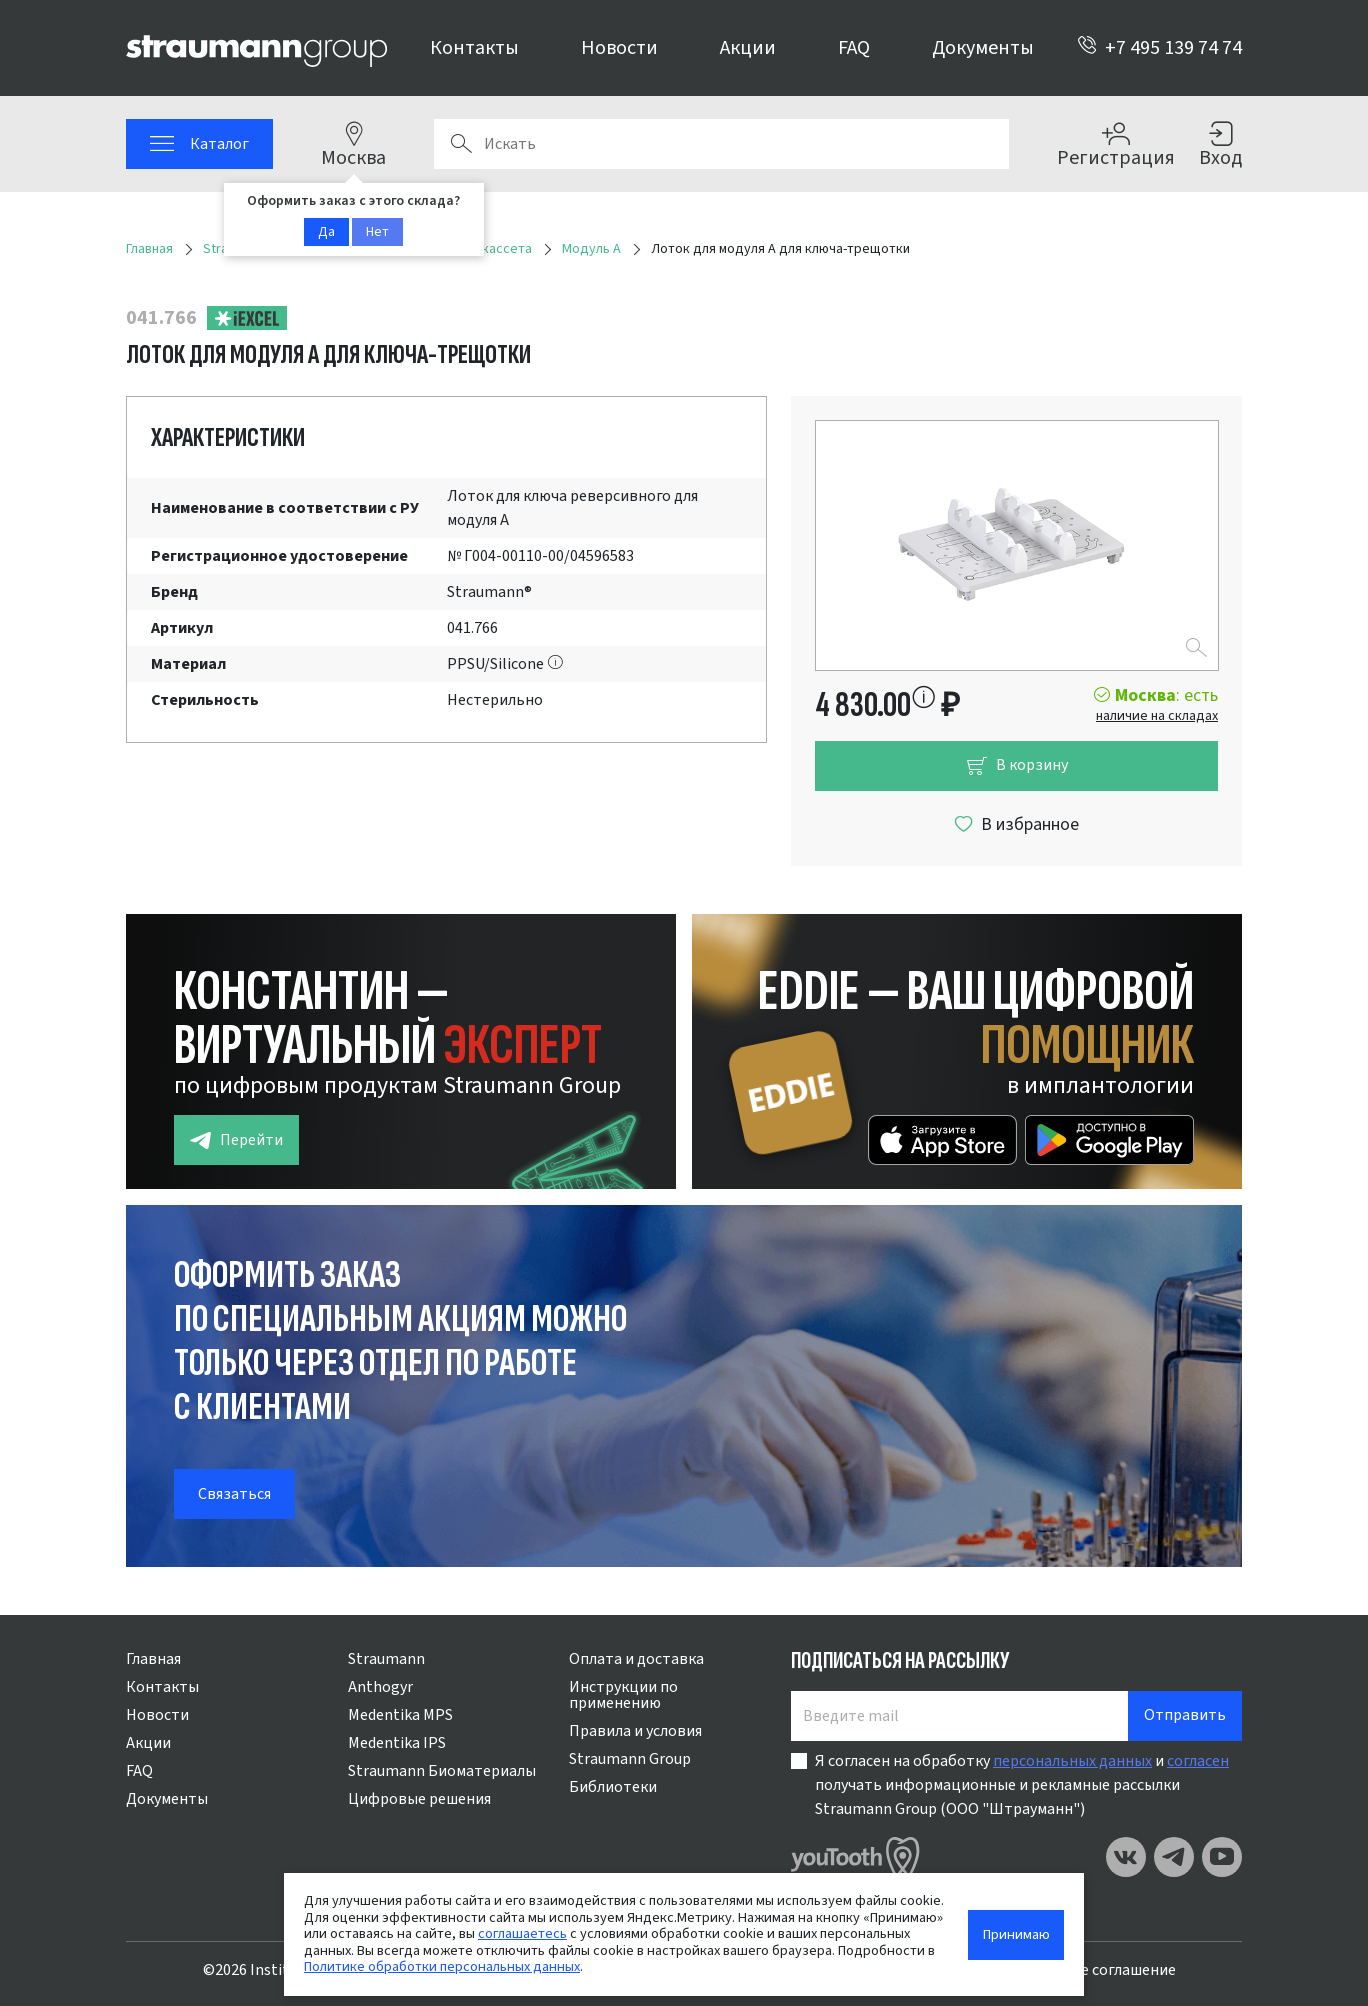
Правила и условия (635, 1731)
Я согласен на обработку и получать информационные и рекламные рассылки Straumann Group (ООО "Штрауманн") (1022, 1785)
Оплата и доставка (636, 1659)
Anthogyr (380, 1687)
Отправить (1185, 1715)
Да (326, 232)
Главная (153, 1659)
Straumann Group (630, 1759)
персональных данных (1072, 1761)
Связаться (234, 1494)
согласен (1198, 1761)
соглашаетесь (522, 1933)
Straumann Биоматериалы (442, 1771)
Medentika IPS (397, 1743)
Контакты (474, 48)
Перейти (236, 1140)
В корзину (1017, 765)
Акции (748, 48)
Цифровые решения (419, 1799)
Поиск (461, 144)
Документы (983, 48)
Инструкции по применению (623, 1695)
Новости (619, 48)
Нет (377, 232)
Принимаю (1016, 1934)
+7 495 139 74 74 (1159, 48)
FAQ (854, 48)
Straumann (386, 1659)
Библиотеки (613, 1787)
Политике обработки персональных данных (442, 1966)
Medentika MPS (400, 1715)
